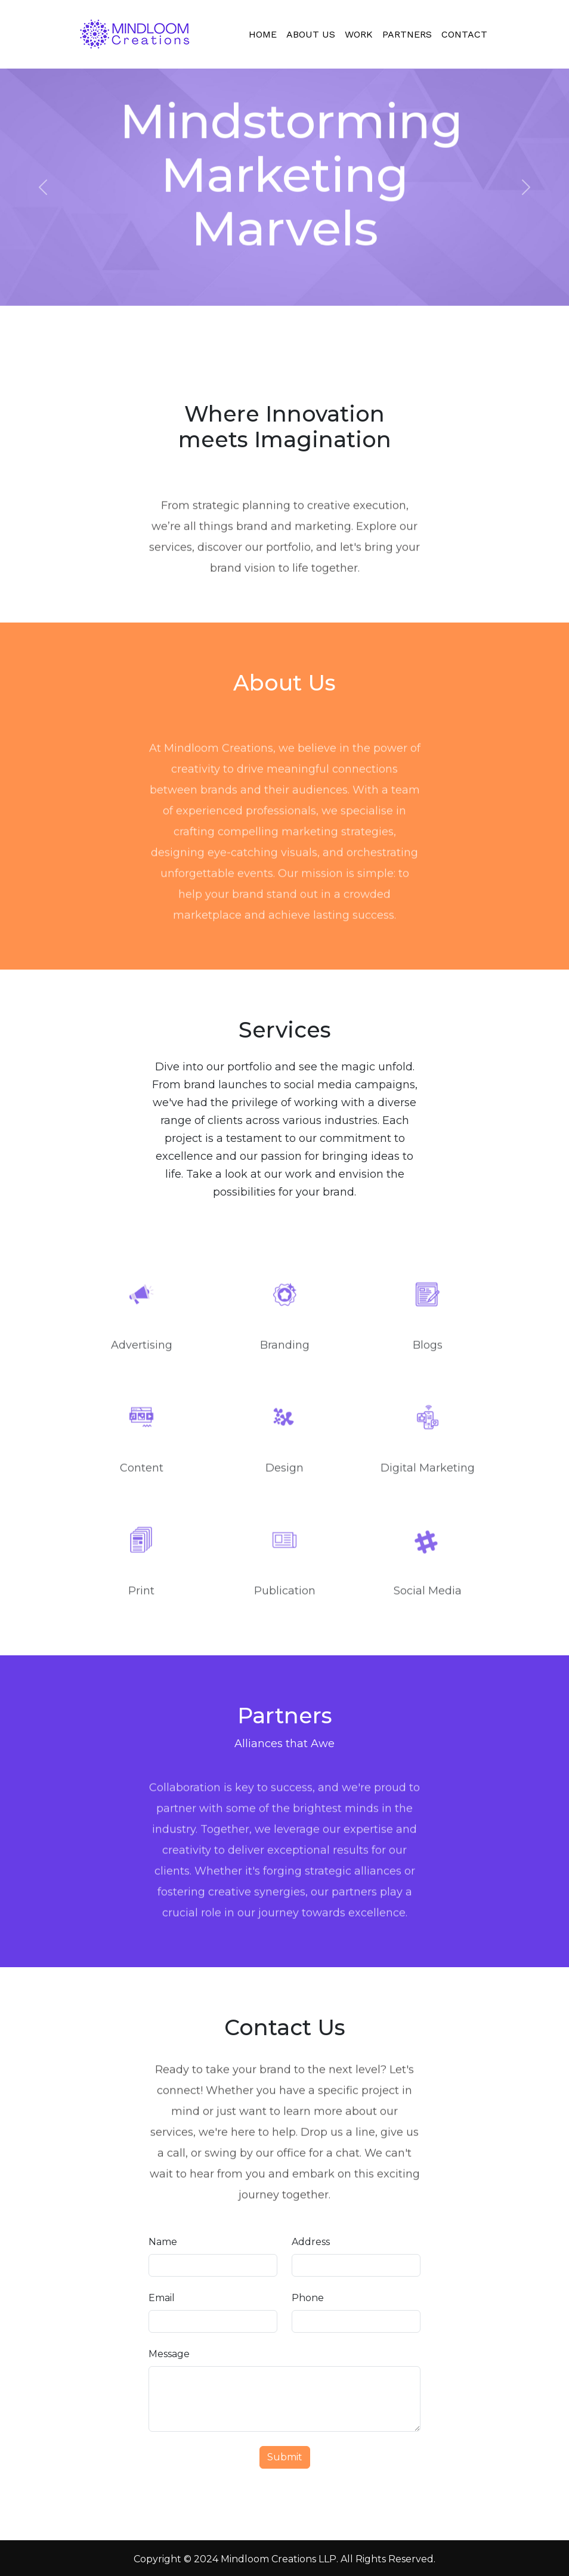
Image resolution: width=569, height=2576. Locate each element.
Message (169, 2354)
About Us (310, 34)
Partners (407, 34)
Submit (284, 2457)
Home (263, 34)
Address (311, 2241)
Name (163, 2241)
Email (162, 2297)
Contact (464, 34)
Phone (308, 2297)
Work (359, 34)
